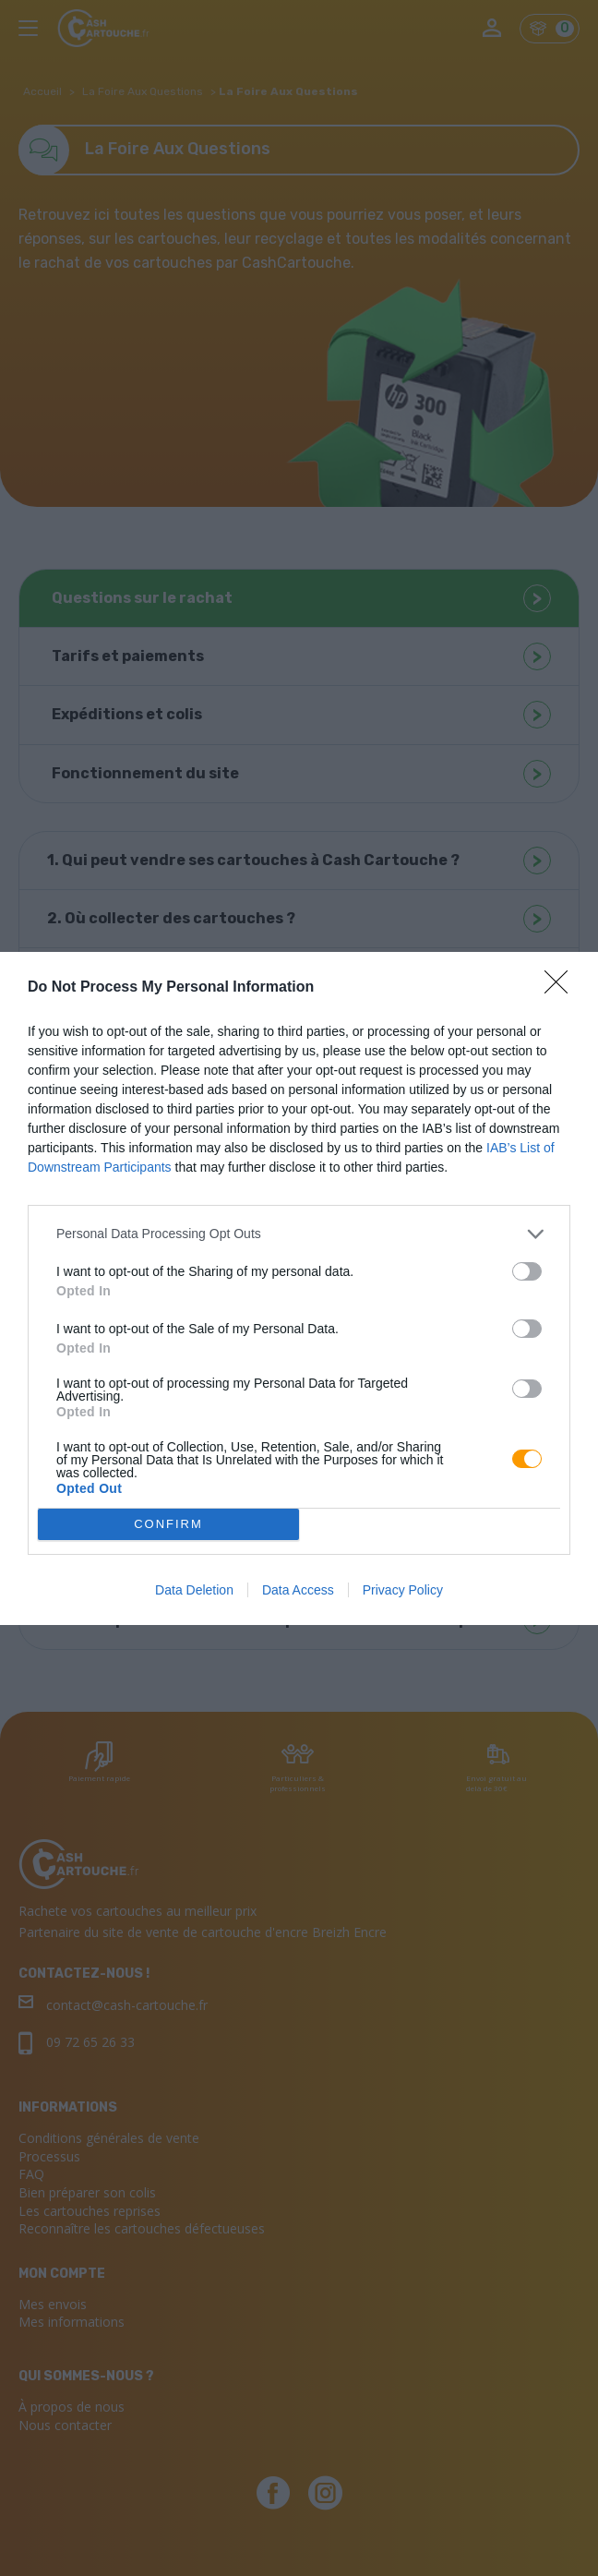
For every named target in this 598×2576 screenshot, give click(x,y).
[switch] (527, 1271)
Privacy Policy (403, 1590)
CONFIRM (168, 1523)
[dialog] (299, 1288)
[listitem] (299, 1234)
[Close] (562, 987)
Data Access (298, 1590)
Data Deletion (194, 1590)
